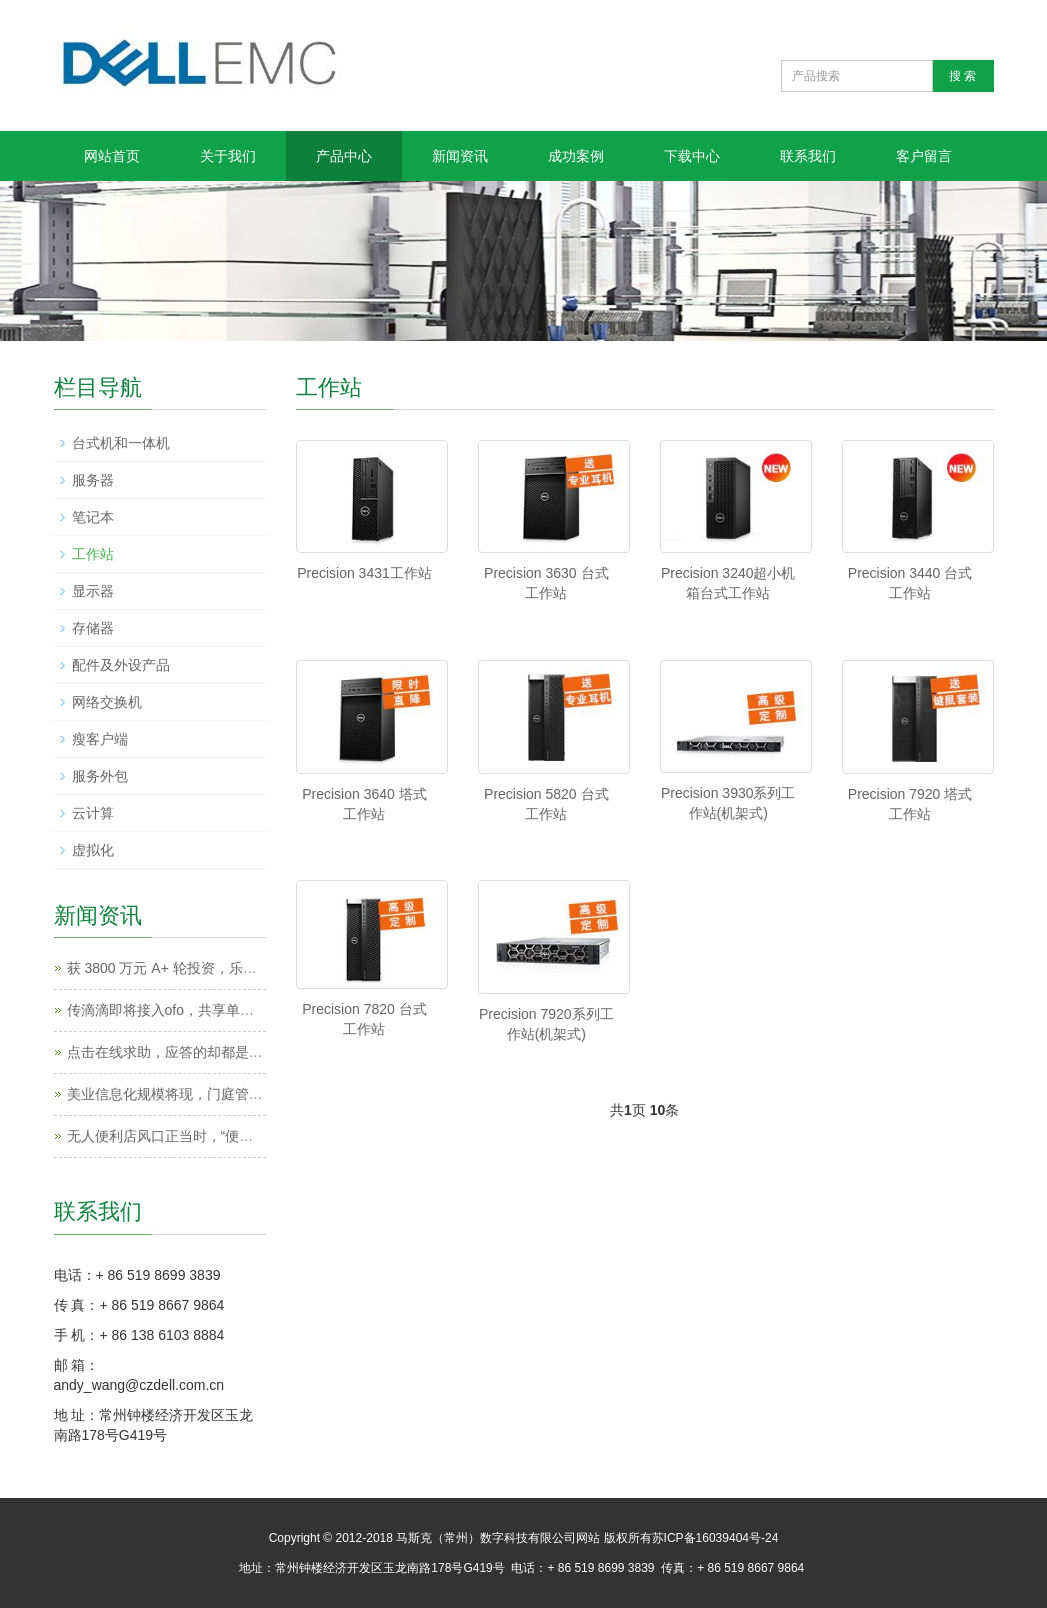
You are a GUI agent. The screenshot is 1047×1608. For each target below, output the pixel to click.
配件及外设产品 (121, 665)
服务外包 (100, 776)
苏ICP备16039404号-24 (715, 1538)
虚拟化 (93, 850)
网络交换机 (107, 702)
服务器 (93, 480)
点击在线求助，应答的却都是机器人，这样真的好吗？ (235, 1052)
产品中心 (344, 156)
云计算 (93, 813)
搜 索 (962, 76)
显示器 (93, 591)
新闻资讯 (460, 156)
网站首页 (112, 156)
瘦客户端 (100, 739)
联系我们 (808, 156)
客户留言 (924, 156)
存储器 (93, 628)
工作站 (93, 554)
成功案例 (576, 156)
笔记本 (93, 517)
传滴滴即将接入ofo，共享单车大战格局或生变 (209, 1010)
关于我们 (228, 156)
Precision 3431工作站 (364, 573)
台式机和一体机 (121, 443)
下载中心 (692, 156)
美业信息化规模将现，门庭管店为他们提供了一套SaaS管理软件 (266, 1094)
